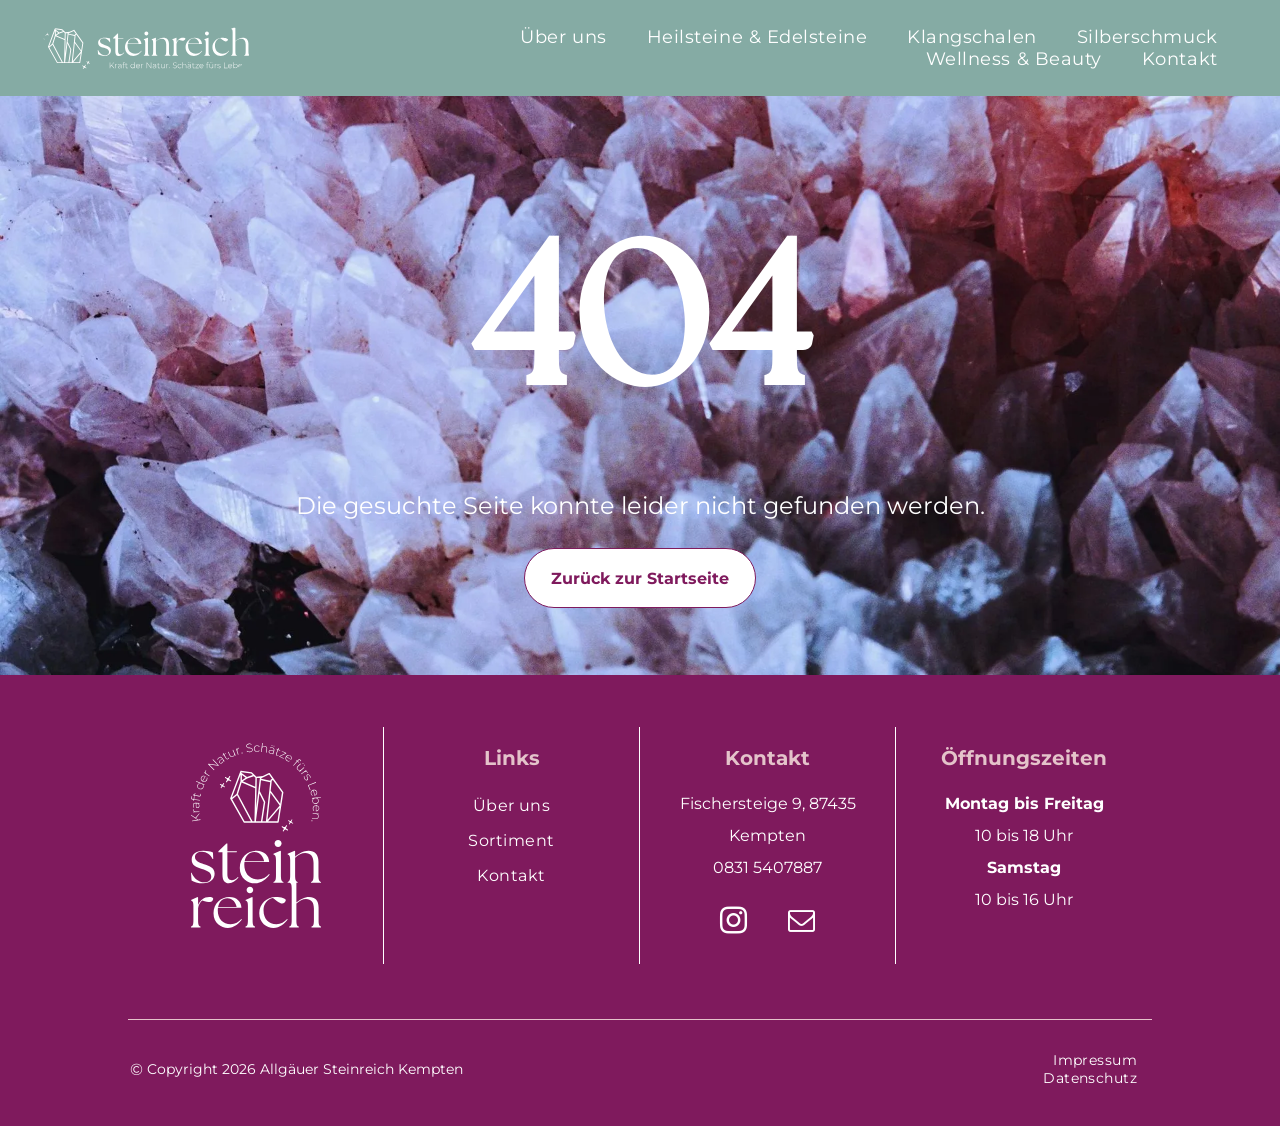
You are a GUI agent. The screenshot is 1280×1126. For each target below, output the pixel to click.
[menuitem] (563, 37)
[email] (802, 923)
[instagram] (734, 923)
